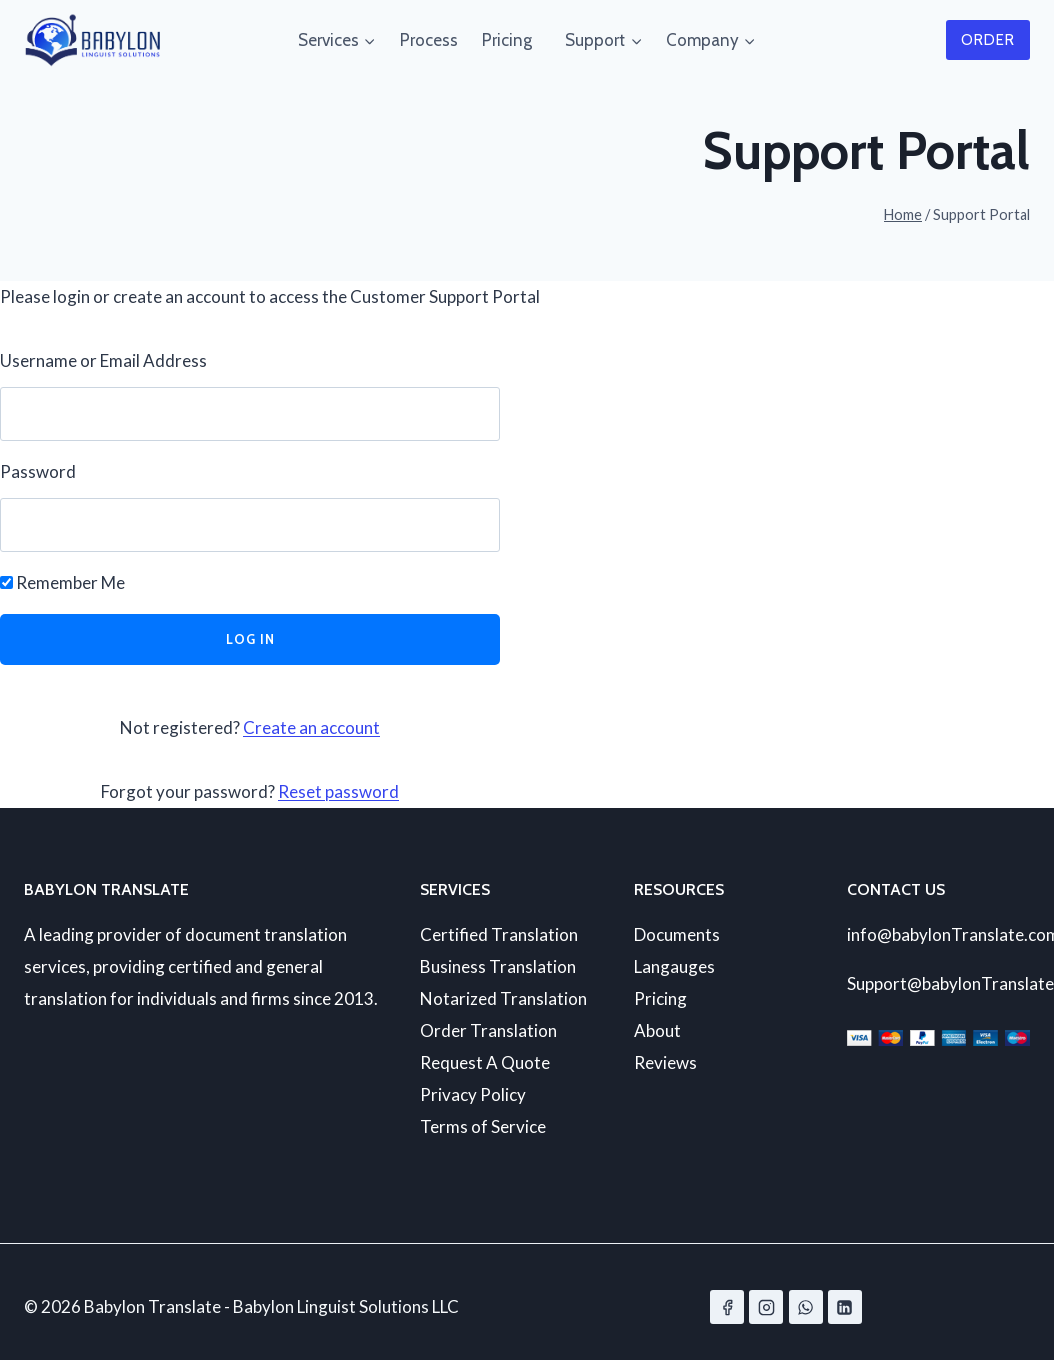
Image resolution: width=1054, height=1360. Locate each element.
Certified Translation (499, 934)
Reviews (665, 1062)
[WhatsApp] (806, 1307)
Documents (677, 934)
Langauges (674, 966)
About (657, 1030)
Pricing (507, 40)
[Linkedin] (845, 1307)
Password (38, 471)
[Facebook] (727, 1307)
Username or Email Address (103, 360)
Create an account (311, 727)
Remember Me (62, 582)
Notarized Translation (503, 998)
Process (429, 40)
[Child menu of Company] (660, 40)
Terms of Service (483, 1126)
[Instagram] (766, 1307)
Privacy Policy (473, 1094)
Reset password (338, 791)
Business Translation (498, 966)
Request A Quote (485, 1062)
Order (988, 40)
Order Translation (488, 1030)
